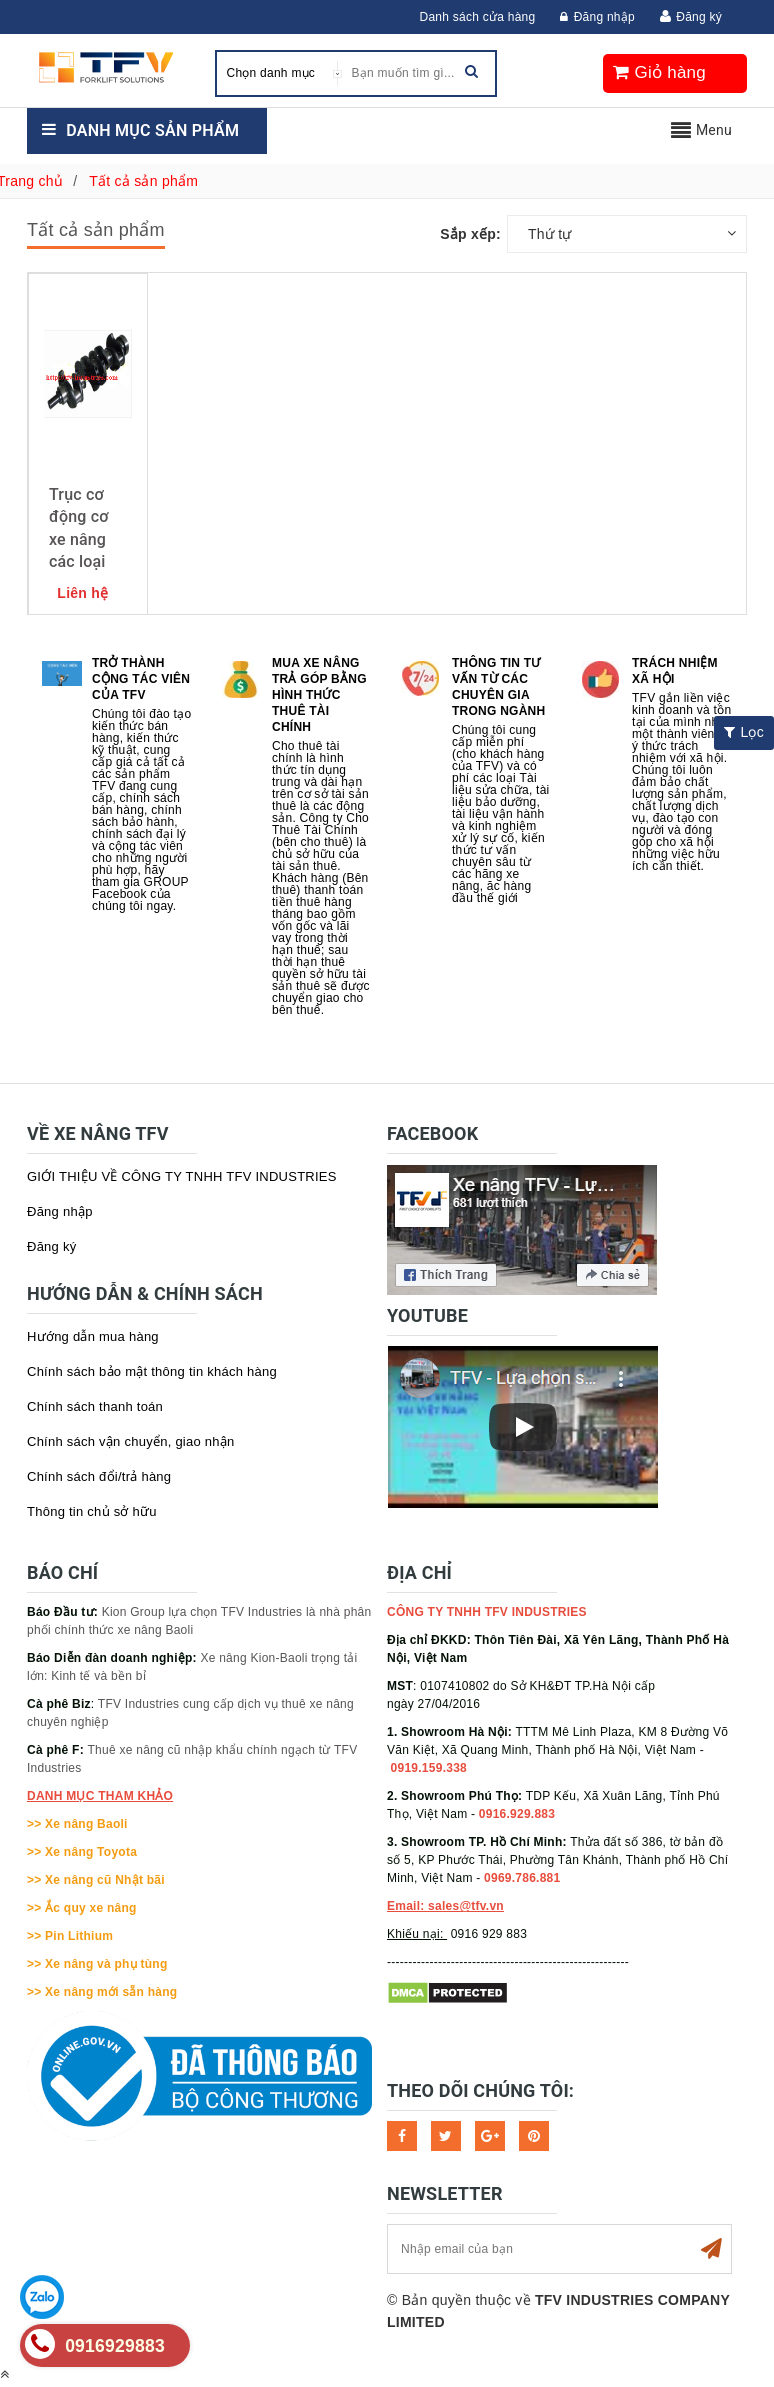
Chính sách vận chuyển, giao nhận (131, 1441)
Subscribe (711, 2249)
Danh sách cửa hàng (478, 17)
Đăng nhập (597, 17)
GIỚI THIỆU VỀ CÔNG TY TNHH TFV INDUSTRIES (182, 1176)
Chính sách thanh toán (95, 1406)
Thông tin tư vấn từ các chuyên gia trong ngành (498, 687)
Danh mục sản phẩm (152, 130)
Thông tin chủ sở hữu (92, 1511)
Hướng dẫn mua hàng (93, 1336)
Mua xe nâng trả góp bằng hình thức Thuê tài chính (319, 695)
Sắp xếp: (470, 234)
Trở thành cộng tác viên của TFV (141, 679)
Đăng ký (699, 17)
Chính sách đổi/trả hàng (99, 1476)
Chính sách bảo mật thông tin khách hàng (152, 1371)
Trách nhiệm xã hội (675, 671)
